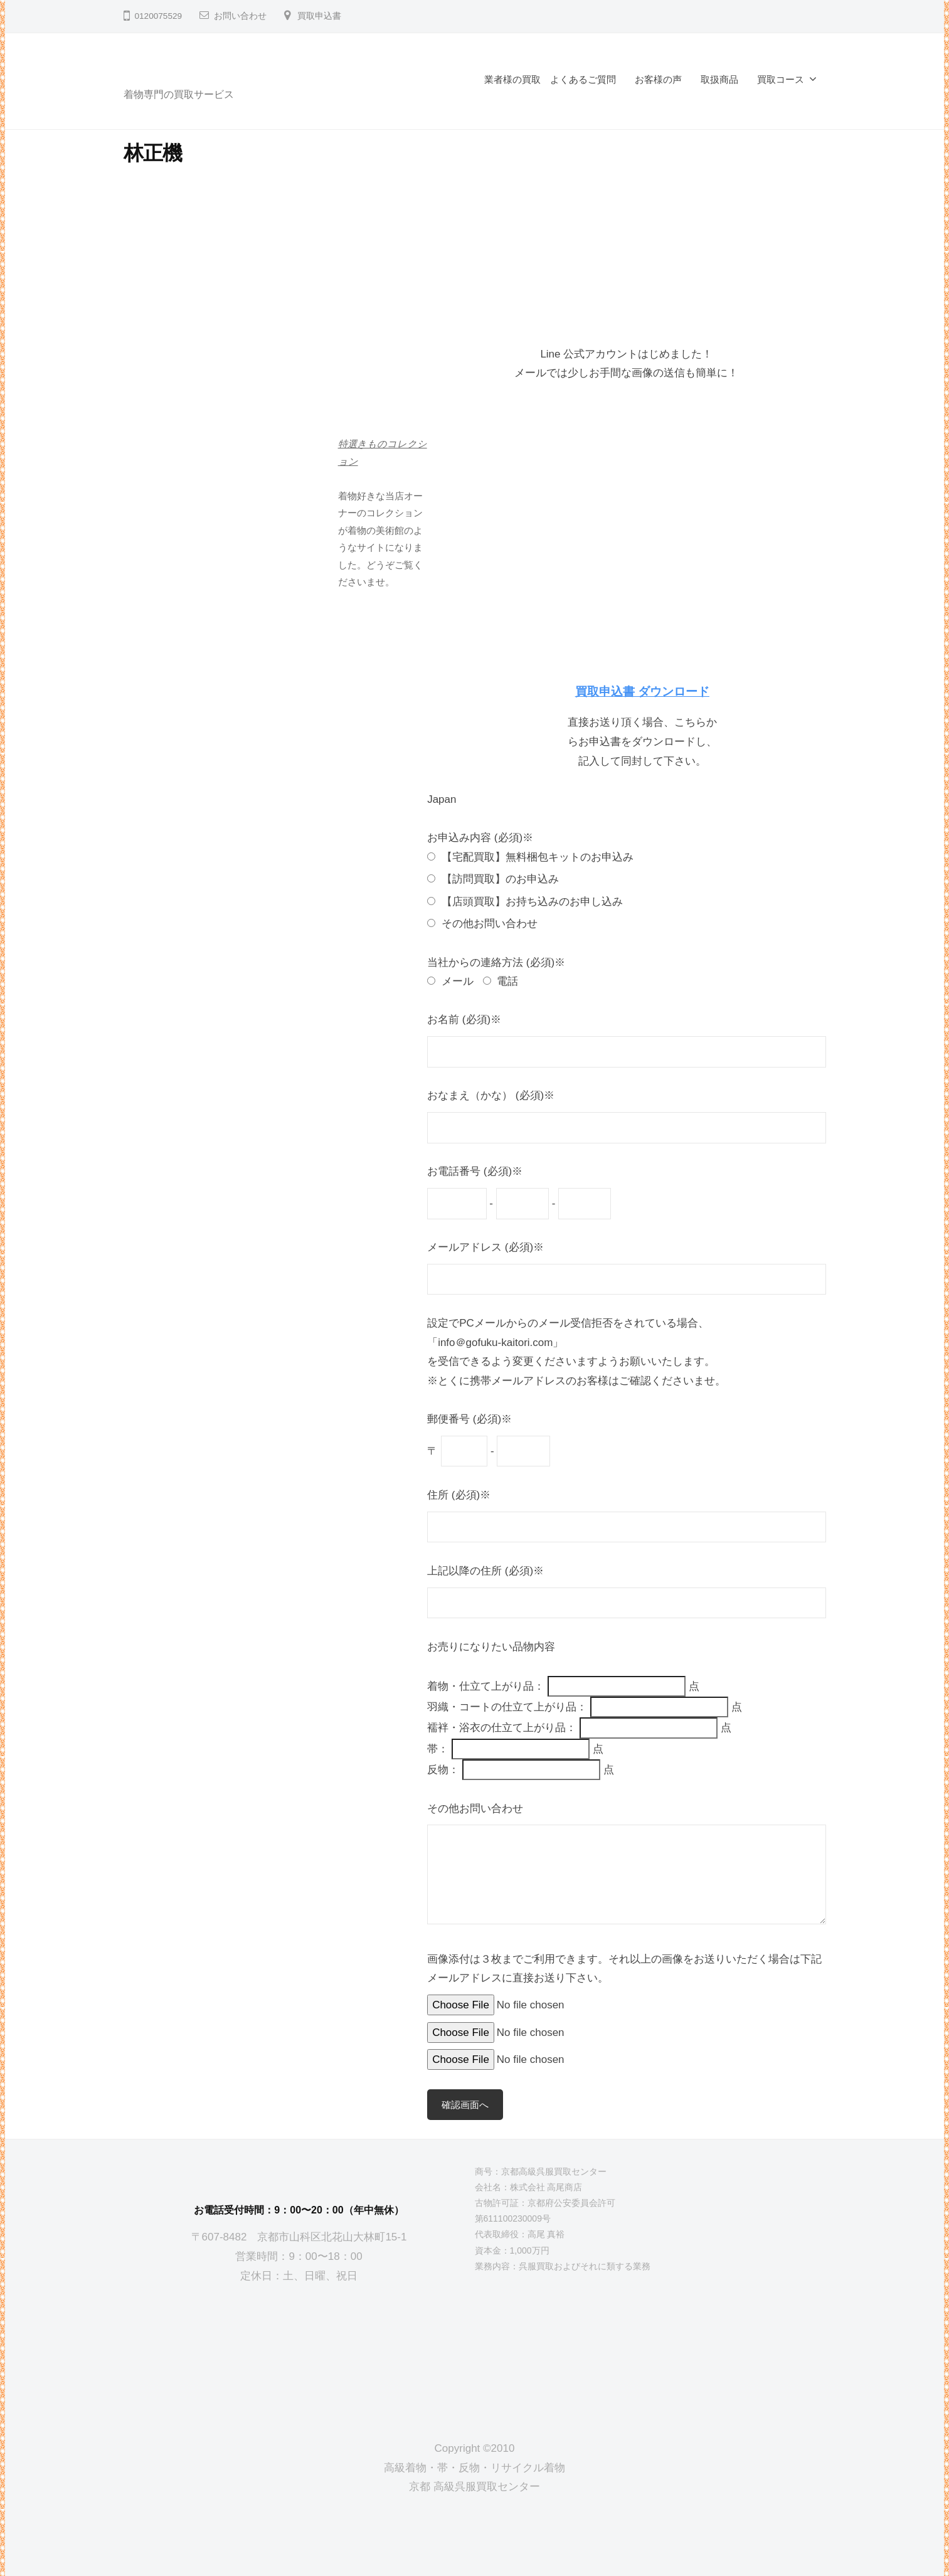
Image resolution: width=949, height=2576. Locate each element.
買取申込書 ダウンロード (642, 691)
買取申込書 (319, 16)
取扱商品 (719, 79)
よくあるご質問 (583, 79)
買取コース (780, 79)
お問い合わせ (240, 16)
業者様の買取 (512, 79)
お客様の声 (658, 79)
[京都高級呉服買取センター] (299, 2352)
